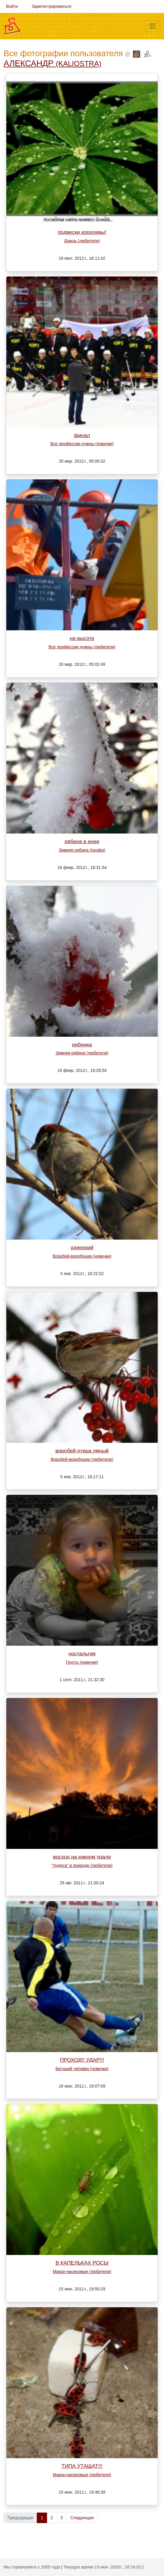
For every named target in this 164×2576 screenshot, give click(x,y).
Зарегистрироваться (51, 6)
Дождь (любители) (82, 240)
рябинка (82, 1045)
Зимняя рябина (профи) (82, 850)
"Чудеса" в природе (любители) (82, 1865)
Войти (12, 6)
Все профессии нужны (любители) (82, 646)
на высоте (82, 638)
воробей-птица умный (82, 1451)
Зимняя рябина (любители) (81, 1053)
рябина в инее (82, 841)
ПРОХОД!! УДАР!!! (82, 2060)
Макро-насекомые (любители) (82, 2271)
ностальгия (82, 1654)
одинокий (82, 1247)
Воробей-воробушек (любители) (82, 1459)
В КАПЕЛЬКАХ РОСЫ (82, 2263)
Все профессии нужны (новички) (82, 443)
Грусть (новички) (82, 1662)
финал (82, 435)
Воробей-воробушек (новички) (81, 1256)
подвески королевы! (82, 232)
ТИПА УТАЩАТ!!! (82, 2466)
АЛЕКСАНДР (52, 63)
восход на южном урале (82, 1857)
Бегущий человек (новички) (82, 2068)
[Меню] (152, 26)
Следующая (82, 2517)
